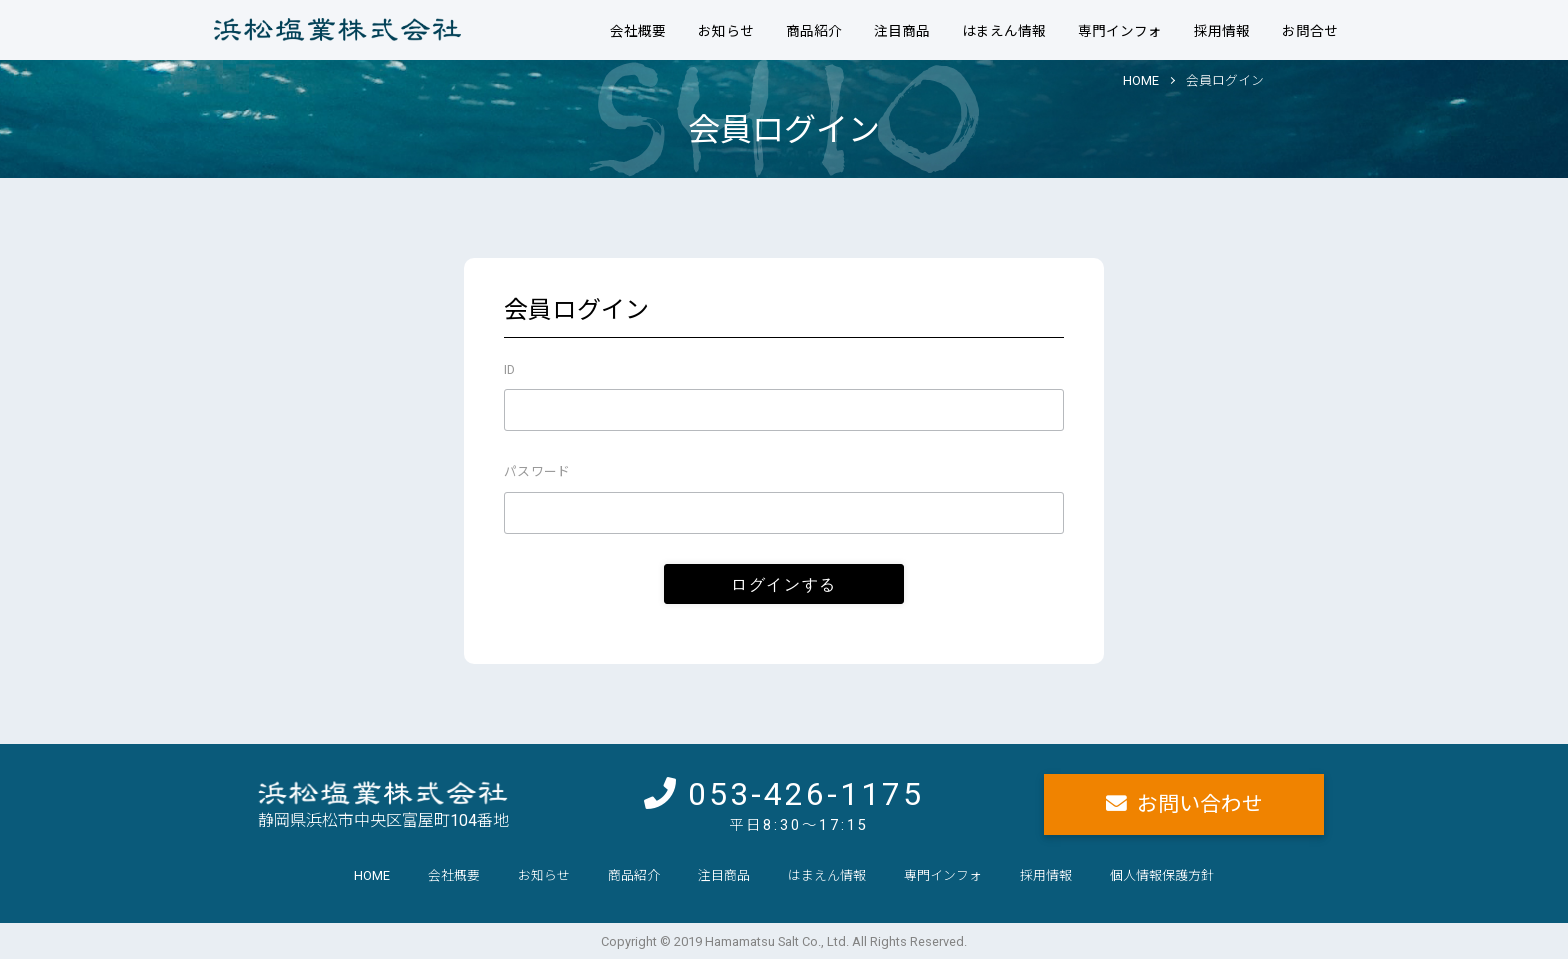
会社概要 (638, 31)
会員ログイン (1225, 80)
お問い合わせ (1200, 804)
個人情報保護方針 (1162, 875)
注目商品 (902, 31)
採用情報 (1222, 31)
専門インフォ (1120, 31)
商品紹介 (814, 31)
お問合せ (1310, 31)
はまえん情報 (1004, 31)
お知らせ (726, 31)
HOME (1141, 80)
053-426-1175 (806, 794)
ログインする (784, 584)
